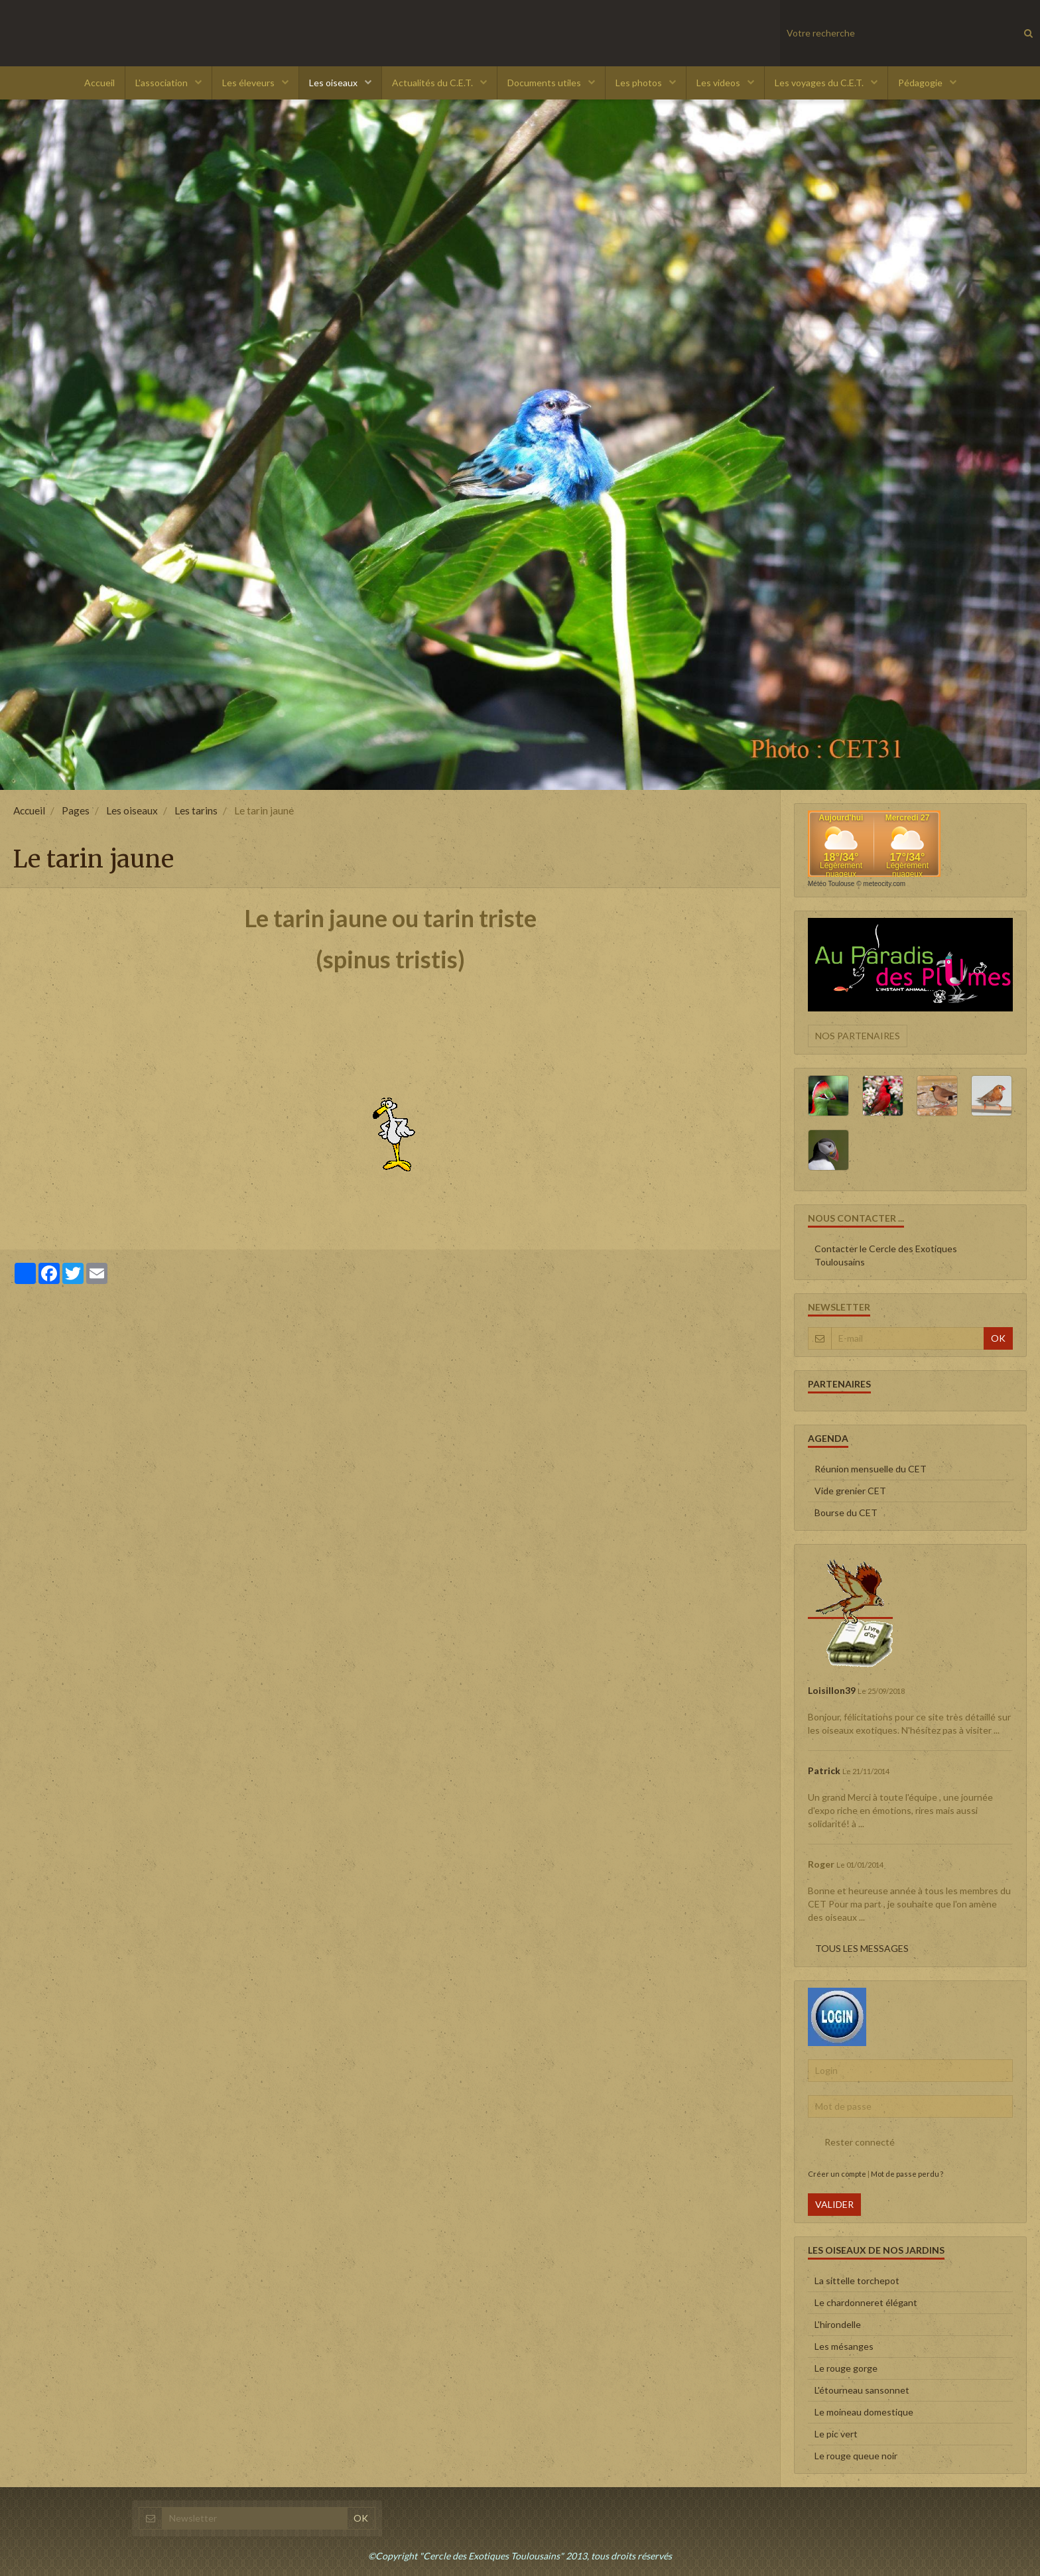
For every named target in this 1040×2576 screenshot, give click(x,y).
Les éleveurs (249, 82)
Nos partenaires (857, 1035)
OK (998, 1338)
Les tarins (196, 810)
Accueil (99, 82)
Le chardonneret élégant (865, 2302)
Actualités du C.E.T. (433, 82)
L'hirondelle (837, 2324)
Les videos (719, 82)
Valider (834, 2204)
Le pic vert (836, 2433)
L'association (162, 82)
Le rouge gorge (846, 2368)
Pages (76, 810)
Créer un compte (837, 2173)
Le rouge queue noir (855, 2455)
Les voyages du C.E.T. (820, 82)
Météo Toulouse (831, 883)
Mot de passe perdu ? (907, 2173)
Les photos (640, 82)
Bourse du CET (846, 1512)
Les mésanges (844, 2346)
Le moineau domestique (863, 2411)
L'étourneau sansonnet (861, 2390)
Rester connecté (851, 2142)
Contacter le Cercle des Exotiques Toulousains (885, 1255)
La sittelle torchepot (856, 2280)
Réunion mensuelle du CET (870, 1468)
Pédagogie (921, 82)
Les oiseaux (334, 82)
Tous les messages (862, 1948)
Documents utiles (545, 82)
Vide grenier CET (850, 1490)
